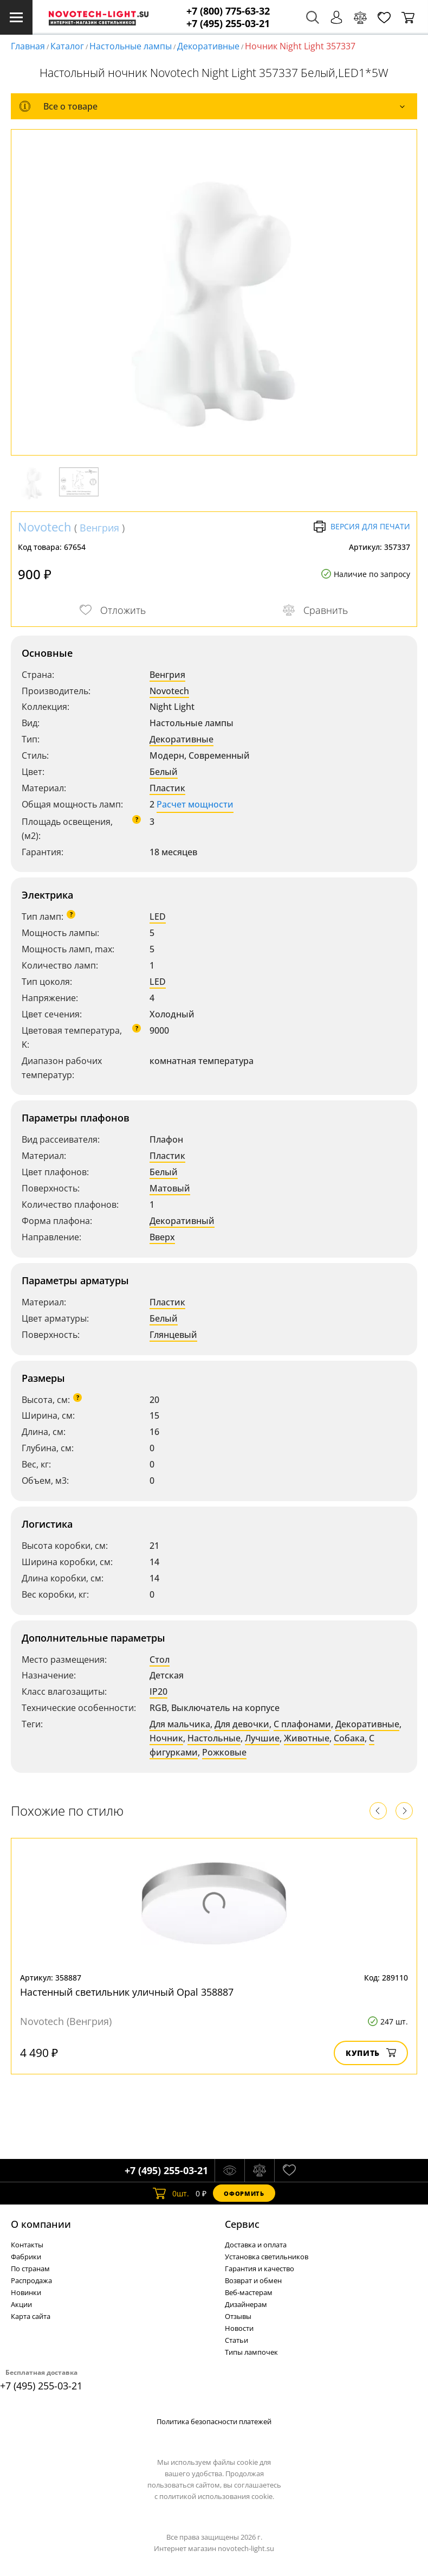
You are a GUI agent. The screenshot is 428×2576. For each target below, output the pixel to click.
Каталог (67, 46)
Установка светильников (266, 2256)
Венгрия (99, 527)
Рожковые (224, 1752)
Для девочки (242, 1724)
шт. (171, 2193)
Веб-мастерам (249, 2292)
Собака (349, 1738)
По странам (30, 2268)
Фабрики (26, 2256)
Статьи (236, 2340)
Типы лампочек (251, 2352)
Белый (164, 772)
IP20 (158, 1691)
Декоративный (182, 1221)
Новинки (26, 2292)
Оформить (244, 2193)
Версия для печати (361, 526)
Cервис (242, 2224)
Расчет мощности (195, 804)
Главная (28, 46)
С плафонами (302, 1724)
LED (158, 916)
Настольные (214, 1738)
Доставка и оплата (256, 2245)
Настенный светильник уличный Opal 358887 (127, 1991)
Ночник (166, 1738)
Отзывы (238, 2316)
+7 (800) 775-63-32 (228, 11)
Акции (21, 2304)
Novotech (45, 526)
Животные (306, 1738)
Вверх (162, 1237)
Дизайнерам (246, 2304)
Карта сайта (30, 2316)
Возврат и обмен (253, 2280)
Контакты (27, 2245)
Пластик (167, 788)
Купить (371, 2053)
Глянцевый (173, 1335)
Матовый (170, 1188)
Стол (160, 1659)
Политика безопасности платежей (214, 2421)
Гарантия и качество (259, 2268)
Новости (239, 2328)
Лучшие (262, 1738)
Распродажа (31, 2280)
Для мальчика (180, 1724)
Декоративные (208, 46)
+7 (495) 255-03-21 (228, 23)
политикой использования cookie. (216, 2496)
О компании (41, 2224)
